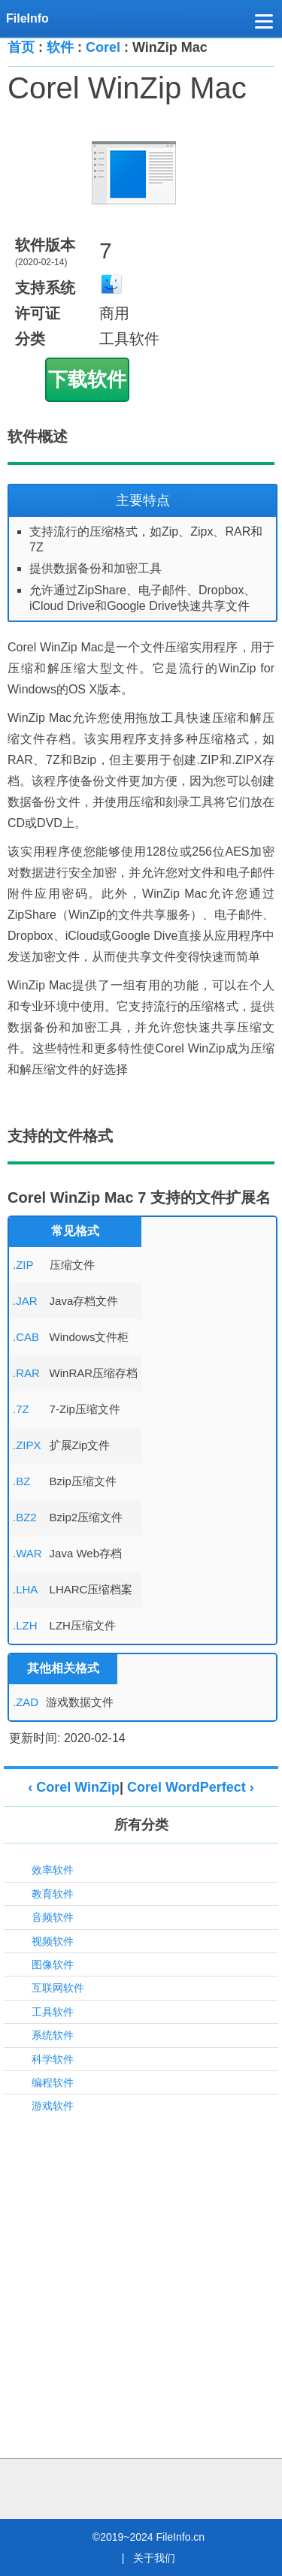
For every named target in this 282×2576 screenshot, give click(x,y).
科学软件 (53, 2059)
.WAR (27, 1553)
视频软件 (53, 1941)
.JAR (25, 1300)
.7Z (21, 1409)
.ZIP (23, 1264)
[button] (264, 24)
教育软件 (53, 1894)
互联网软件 (58, 1988)
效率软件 (53, 1870)
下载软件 (87, 379)
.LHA (25, 1589)
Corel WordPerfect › (190, 1787)
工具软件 (53, 2012)
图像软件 (53, 1964)
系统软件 (53, 2035)
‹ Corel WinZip (74, 1787)
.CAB (26, 1336)
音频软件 (53, 1917)
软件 (60, 47)
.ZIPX (27, 1445)
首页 (21, 47)
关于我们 (154, 2558)
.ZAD (25, 1702)
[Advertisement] (141, 2268)
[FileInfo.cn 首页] (32, 19)
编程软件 (53, 2082)
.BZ (21, 1481)
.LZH (25, 1625)
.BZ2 (25, 1517)
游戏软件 (53, 2106)
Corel (103, 47)
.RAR (26, 1373)
